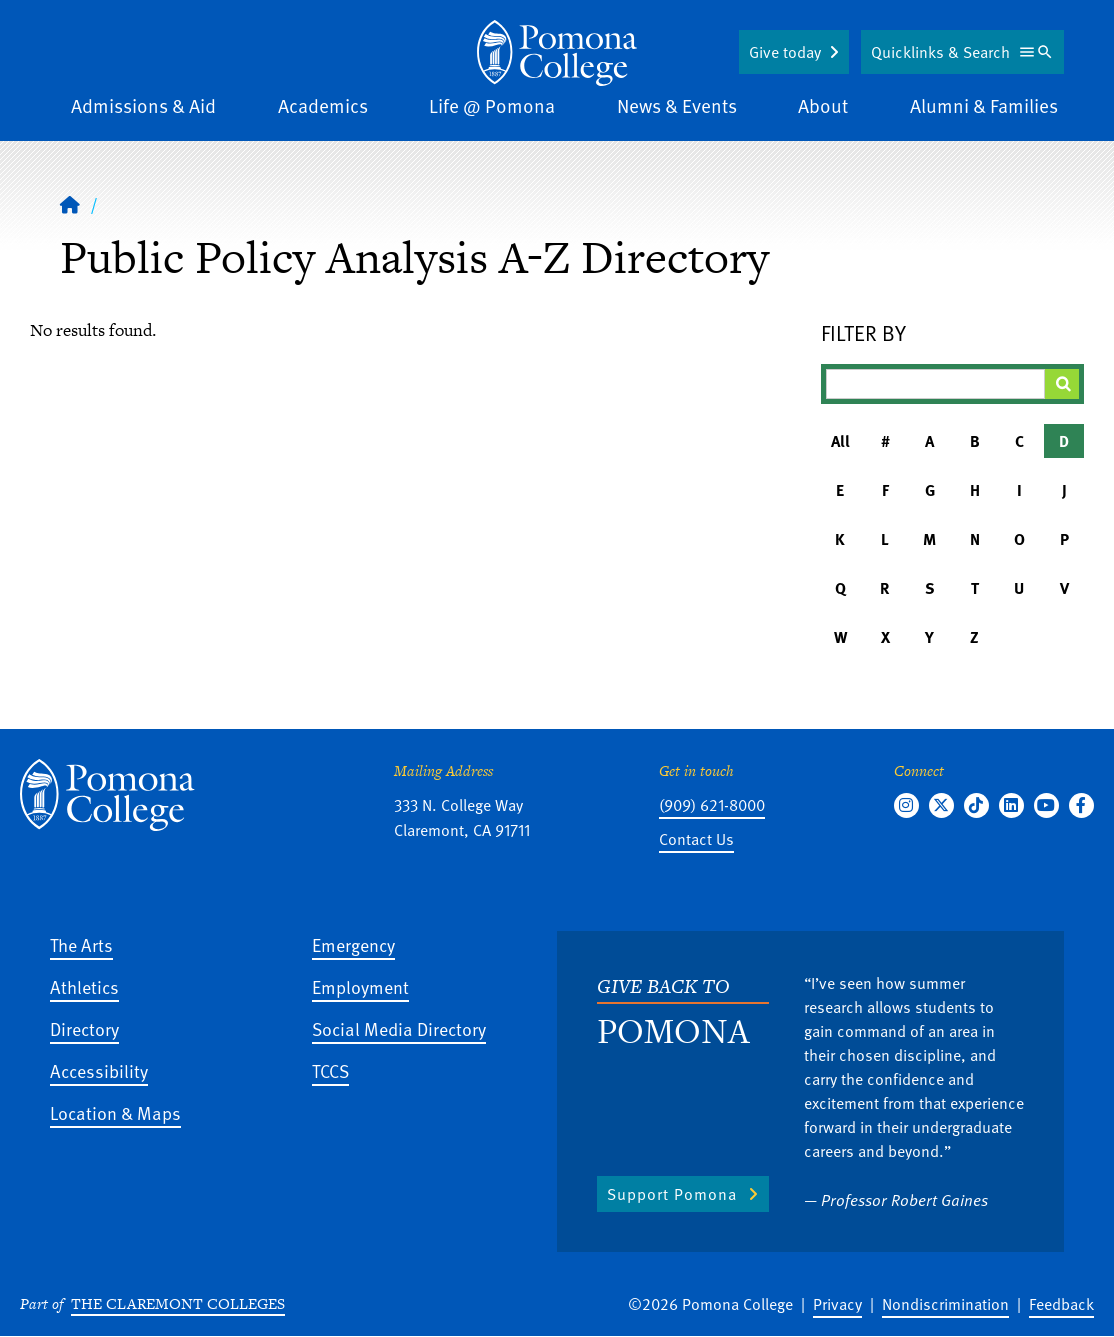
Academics (323, 105)
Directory (84, 1028)
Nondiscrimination (945, 1304)
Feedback (1061, 1304)
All (840, 441)
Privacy (837, 1304)
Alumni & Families (984, 105)
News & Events (677, 105)
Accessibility (99, 1070)
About (823, 105)
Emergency (353, 944)
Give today (785, 52)
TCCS (330, 1070)
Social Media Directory (399, 1028)
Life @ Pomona (492, 105)
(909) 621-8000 (712, 805)
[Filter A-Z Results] (936, 384)
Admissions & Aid (143, 105)
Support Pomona (672, 1194)
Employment (360, 986)
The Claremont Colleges (178, 1303)
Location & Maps (115, 1112)
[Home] (557, 53)
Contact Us (696, 839)
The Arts (81, 944)
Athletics (84, 986)
